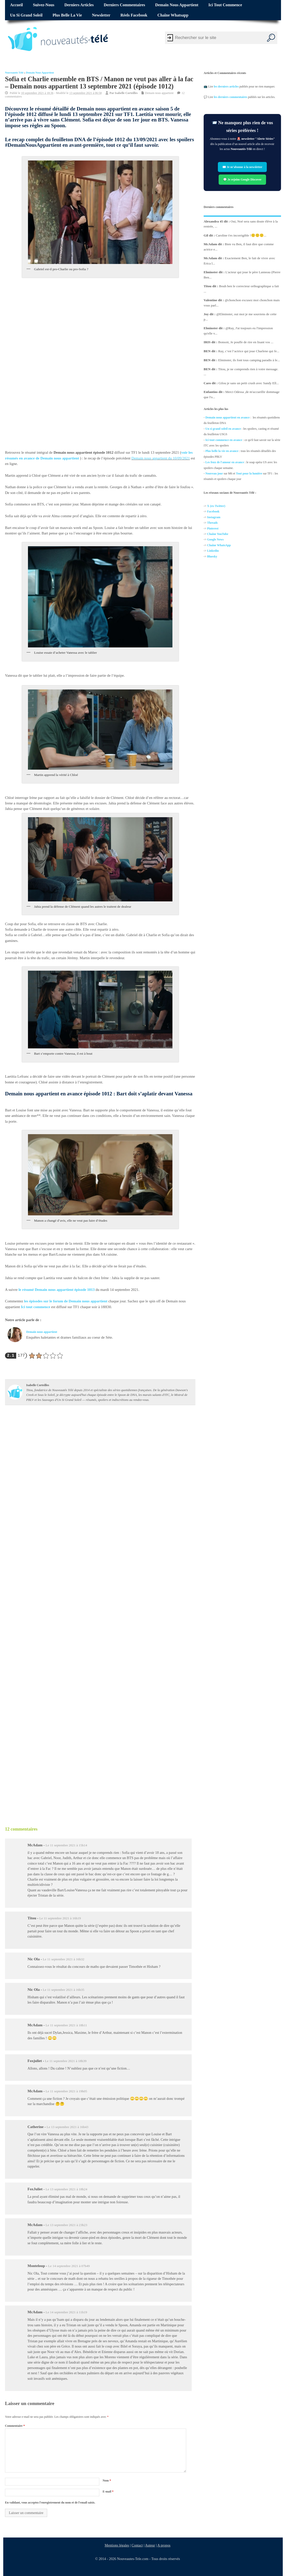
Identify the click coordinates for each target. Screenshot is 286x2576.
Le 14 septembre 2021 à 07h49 (69, 2266)
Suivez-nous (43, 5)
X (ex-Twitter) (216, 506)
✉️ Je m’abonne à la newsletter (242, 167)
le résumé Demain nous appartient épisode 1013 (56, 1290)
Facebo (211, 511)
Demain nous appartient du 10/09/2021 (161, 458)
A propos (163, 2545)
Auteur (150, 2545)
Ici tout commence (225, 5)
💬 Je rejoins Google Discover (242, 179)
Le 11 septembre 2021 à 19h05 (66, 2091)
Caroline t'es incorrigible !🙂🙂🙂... (241, 235)
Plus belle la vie (67, 15)
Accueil (16, 5)
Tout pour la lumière (249, 473)
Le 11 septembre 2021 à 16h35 (63, 1990)
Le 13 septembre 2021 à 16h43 (67, 2127)
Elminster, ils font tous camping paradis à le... (249, 360)
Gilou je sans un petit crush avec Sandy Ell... (249, 383)
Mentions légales (117, 2545)
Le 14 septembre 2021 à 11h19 (66, 2312)
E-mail (108, 2491)
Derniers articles (79, 5)
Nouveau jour (214, 473)
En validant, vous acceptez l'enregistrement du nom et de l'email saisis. (50, 2502)
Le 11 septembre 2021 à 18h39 (65, 2061)
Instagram (213, 517)
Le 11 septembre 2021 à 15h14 (66, 1845)
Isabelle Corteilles (126, 93)
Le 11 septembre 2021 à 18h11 (66, 2025)
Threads (212, 523)
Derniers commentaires (124, 5)
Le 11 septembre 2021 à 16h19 (60, 1918)
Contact (137, 2545)
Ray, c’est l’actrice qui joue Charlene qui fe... (248, 351)
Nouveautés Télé (14, 72)
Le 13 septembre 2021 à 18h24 (66, 2189)
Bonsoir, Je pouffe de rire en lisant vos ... (245, 342)
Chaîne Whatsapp (172, 15)
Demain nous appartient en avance (227, 417)
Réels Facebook (134, 15)
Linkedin (213, 551)
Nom (107, 2480)
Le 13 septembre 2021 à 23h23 (66, 2225)
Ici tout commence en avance (223, 440)
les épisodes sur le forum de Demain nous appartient (65, 1301)
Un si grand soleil (26, 15)
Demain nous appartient (176, 5)
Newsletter (101, 15)
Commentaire (15, 2426)
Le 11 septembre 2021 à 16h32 (63, 1959)
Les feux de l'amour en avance (224, 462)
